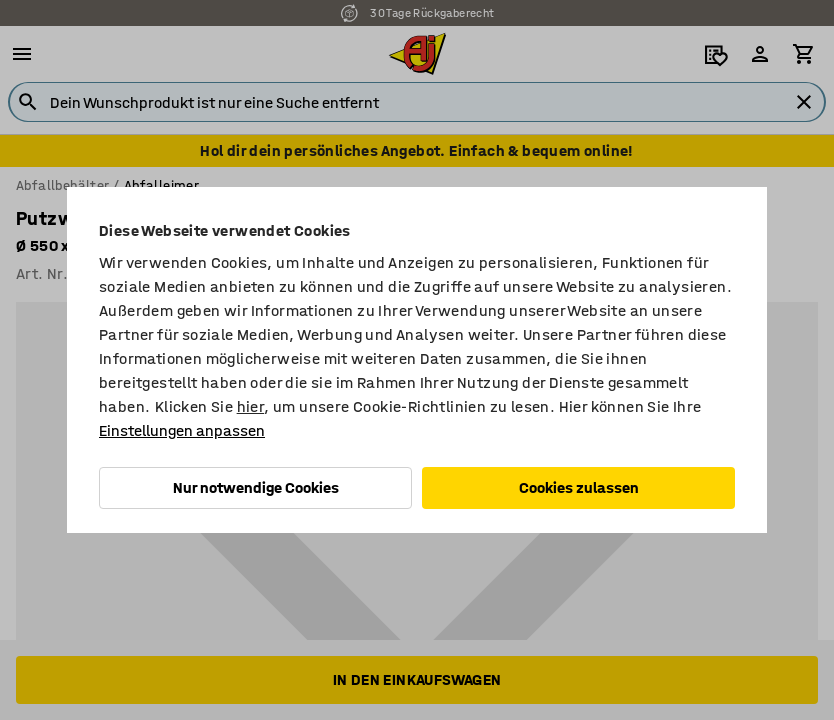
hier (251, 406)
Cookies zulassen (579, 487)
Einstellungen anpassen (182, 430)
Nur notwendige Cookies (256, 487)
